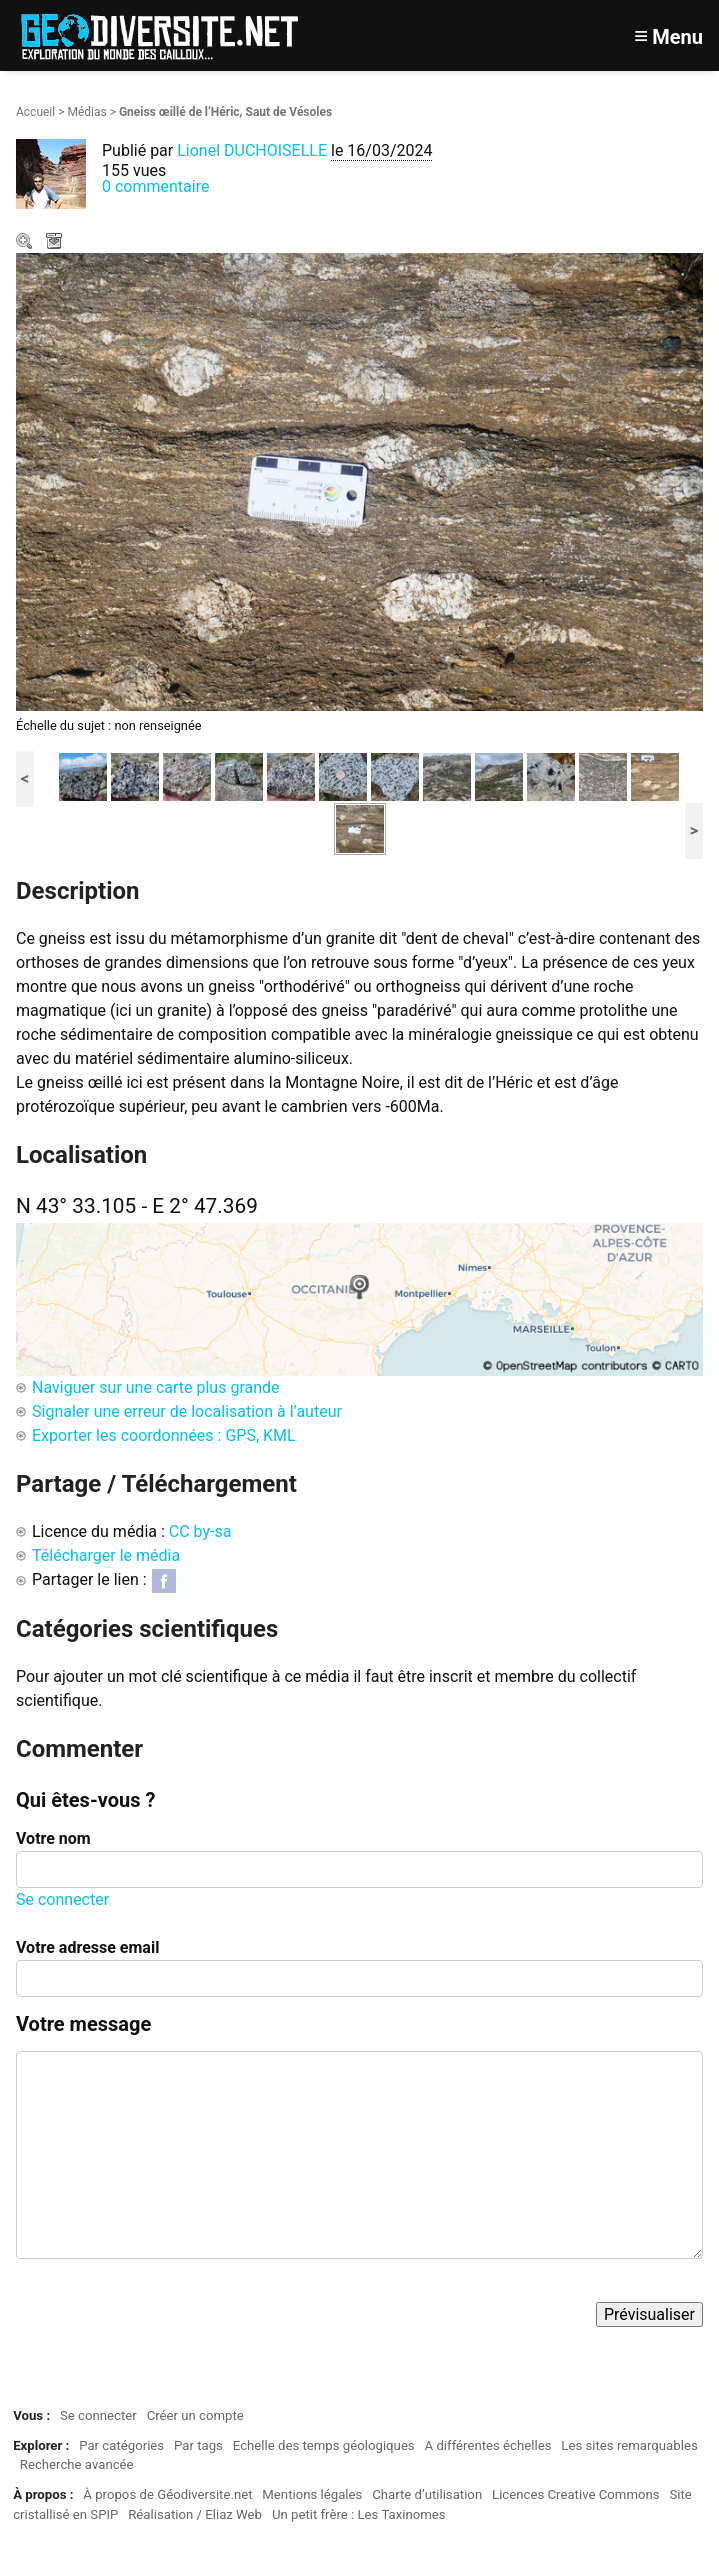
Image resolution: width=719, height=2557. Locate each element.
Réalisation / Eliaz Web (195, 2514)
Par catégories (121, 2445)
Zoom (26, 243)
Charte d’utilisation (427, 2494)
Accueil (35, 112)
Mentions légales (312, 2494)
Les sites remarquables (629, 2445)
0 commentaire (155, 186)
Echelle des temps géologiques (324, 2445)
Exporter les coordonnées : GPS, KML (164, 1435)
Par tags (198, 2445)
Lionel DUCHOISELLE (252, 150)
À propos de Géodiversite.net (167, 2494)
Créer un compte (195, 2415)
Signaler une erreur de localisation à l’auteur (187, 1411)
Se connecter (62, 1899)
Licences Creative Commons (576, 2494)
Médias (86, 112)
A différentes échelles (488, 2445)
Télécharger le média (56, 243)
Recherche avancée (77, 2464)
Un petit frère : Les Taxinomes (359, 2514)
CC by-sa (200, 1531)
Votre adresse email (87, 1947)
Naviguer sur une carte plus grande (156, 1387)
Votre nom (53, 1838)
